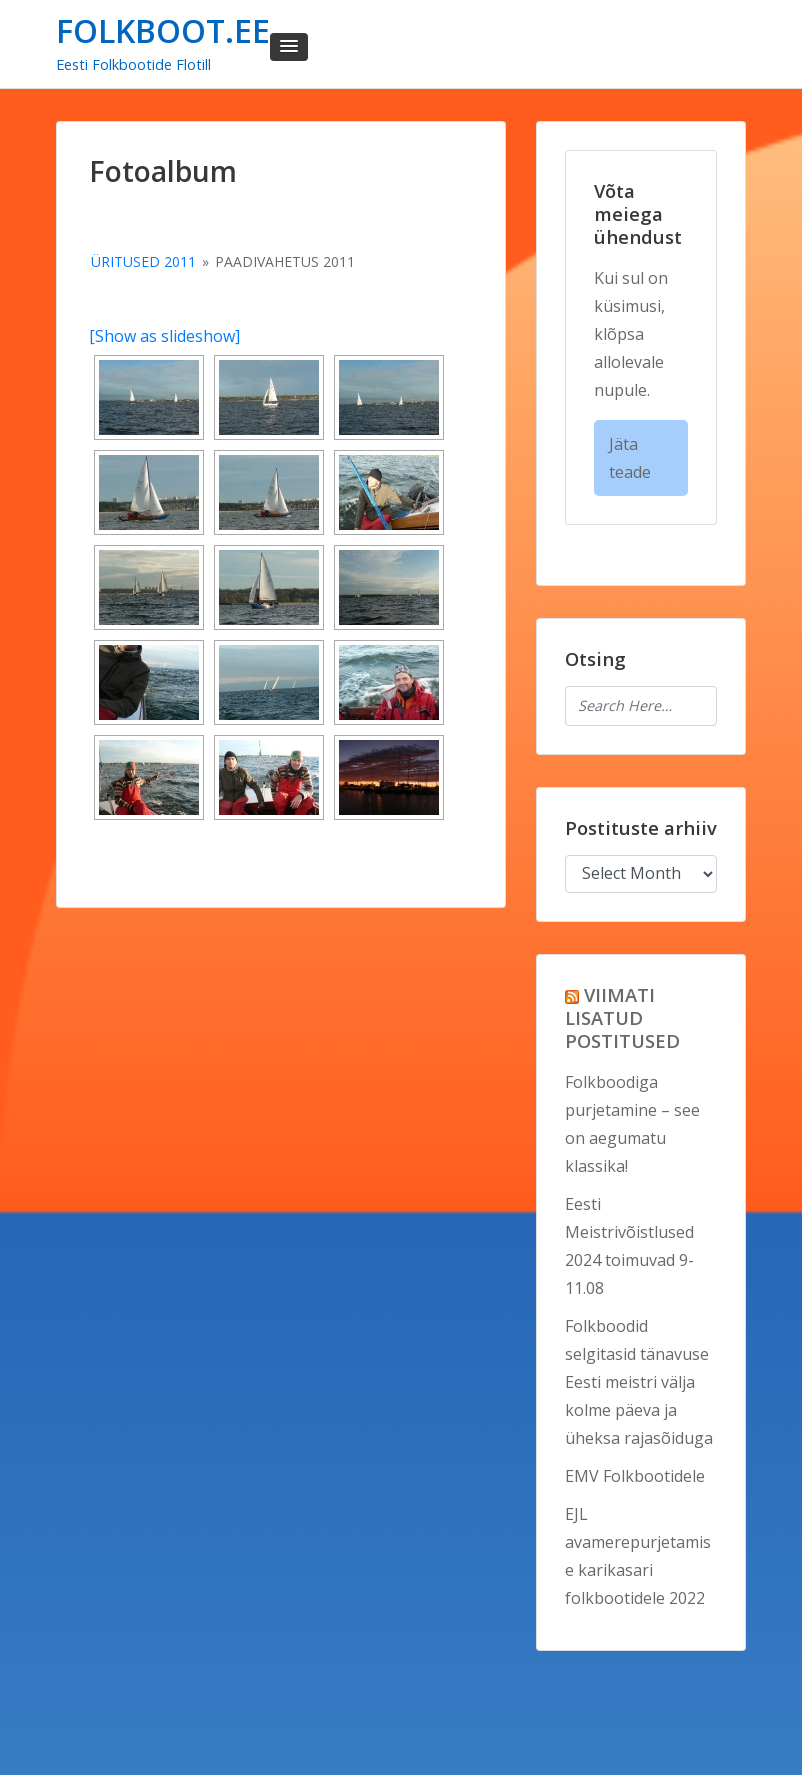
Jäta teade (630, 458)
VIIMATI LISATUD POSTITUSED (622, 1017)
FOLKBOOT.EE (163, 30)
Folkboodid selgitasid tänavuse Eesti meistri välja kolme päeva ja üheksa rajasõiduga (639, 1382)
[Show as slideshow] (164, 336)
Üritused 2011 (143, 261)
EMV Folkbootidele (635, 1476)
